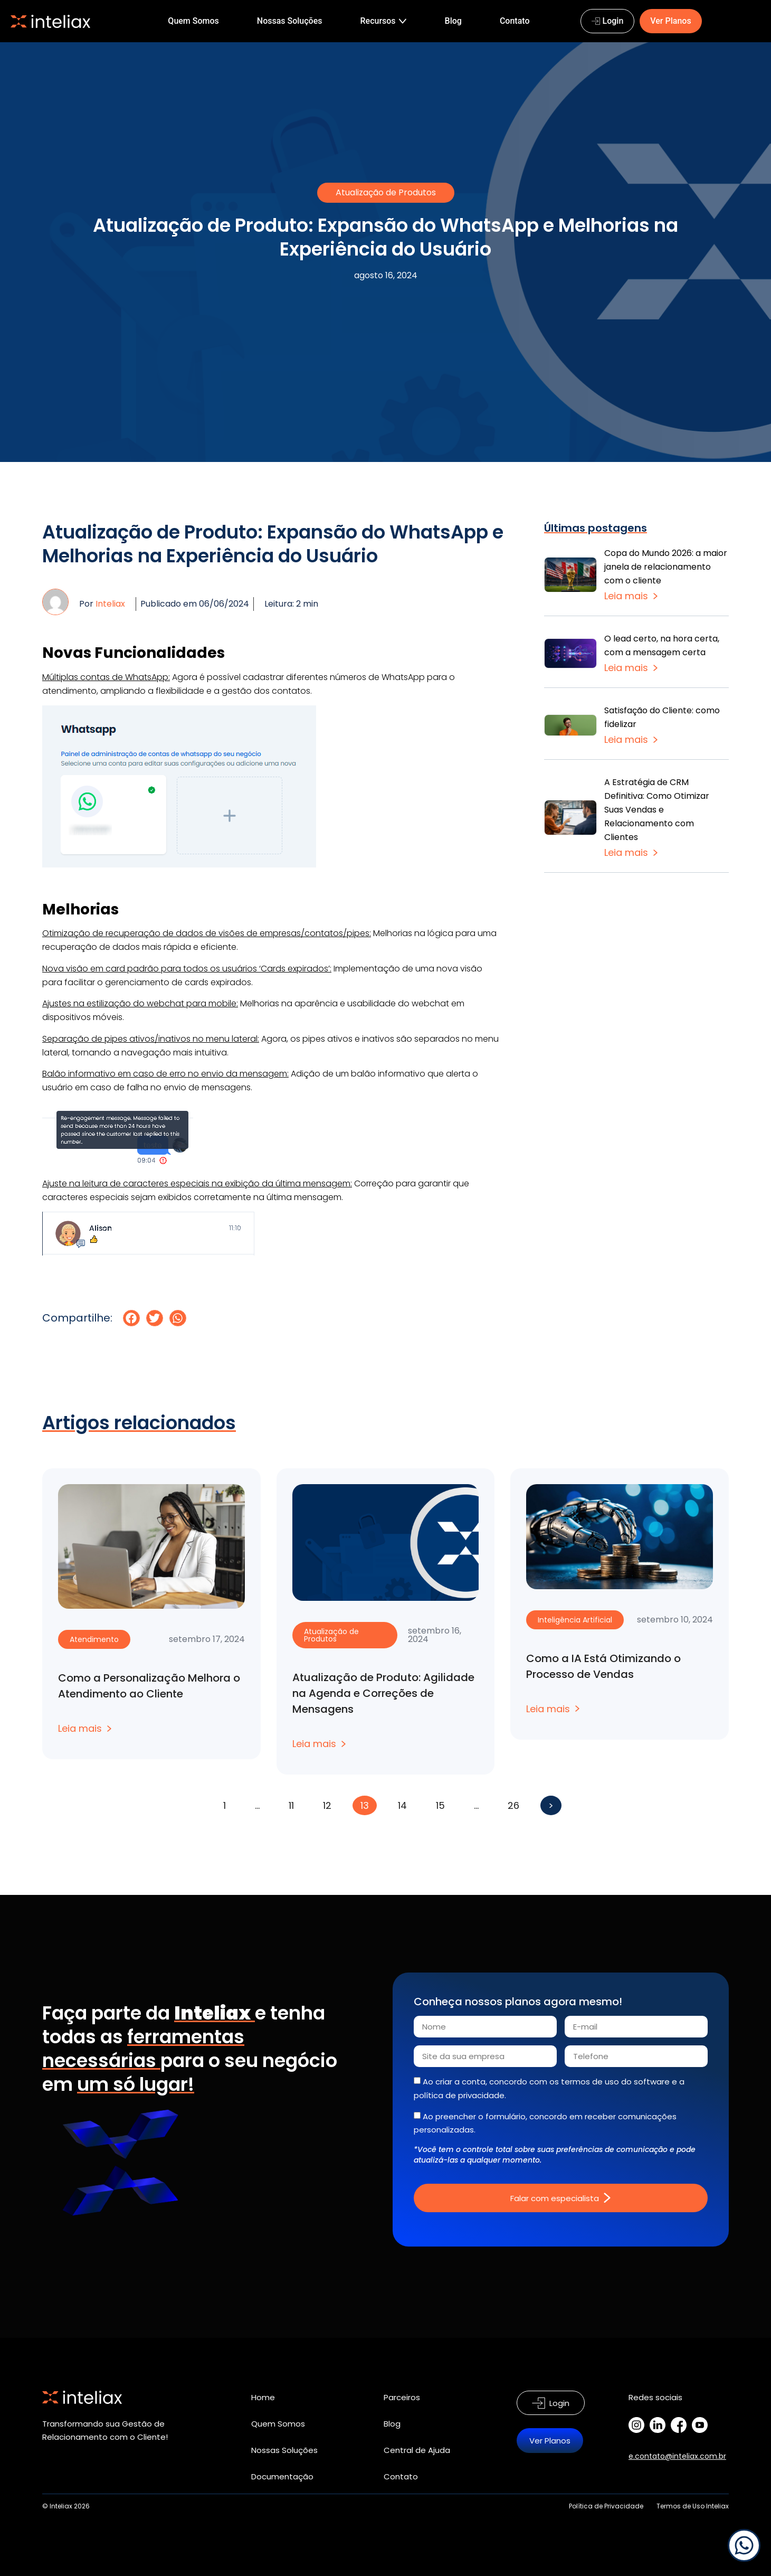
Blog (392, 2423)
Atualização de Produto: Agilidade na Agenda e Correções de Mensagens (383, 1693)
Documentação (282, 2476)
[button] (131, 1318)
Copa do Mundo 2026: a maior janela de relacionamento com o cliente (665, 567)
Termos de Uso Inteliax (692, 2506)
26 (517, 1804)
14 (406, 1804)
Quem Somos (278, 2423)
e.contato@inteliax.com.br (677, 2456)
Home (263, 2397)
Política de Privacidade (606, 2506)
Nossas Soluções (284, 2450)
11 (295, 1804)
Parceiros (402, 2397)
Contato (401, 2476)
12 (330, 1804)
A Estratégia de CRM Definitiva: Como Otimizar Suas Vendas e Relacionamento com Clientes (656, 809)
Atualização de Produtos (386, 192)
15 (444, 1804)
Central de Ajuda (417, 2450)
